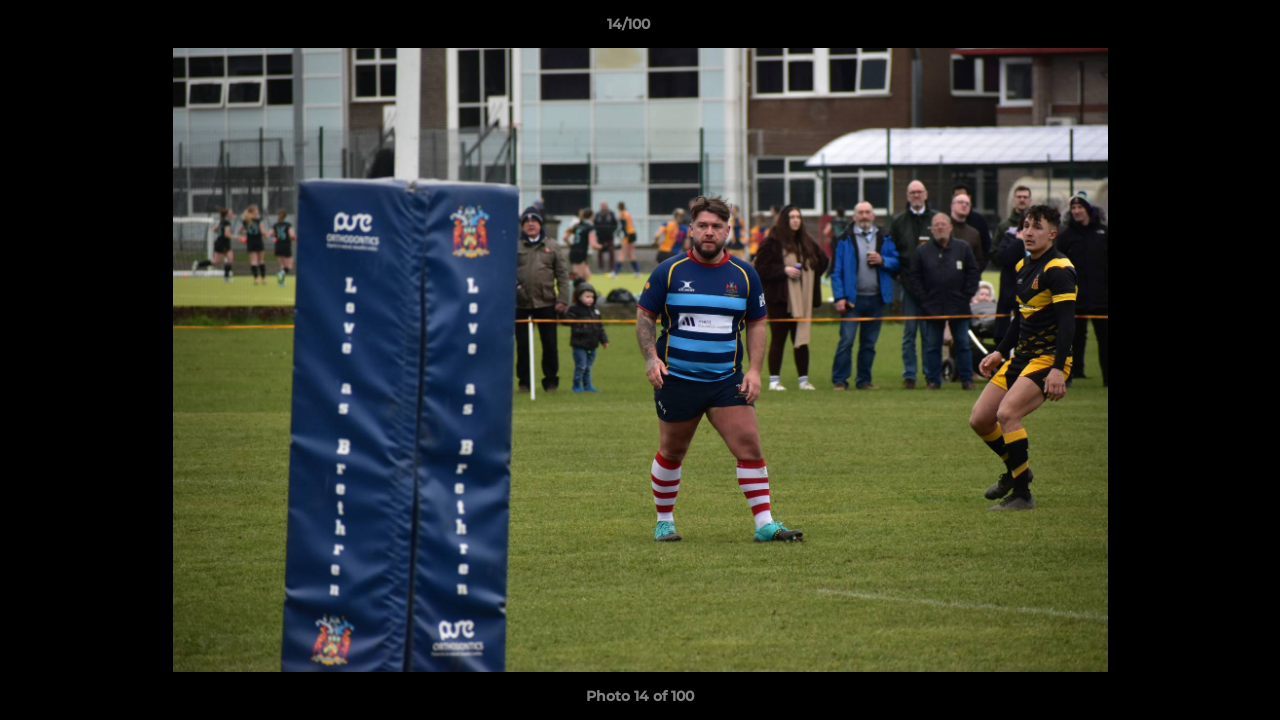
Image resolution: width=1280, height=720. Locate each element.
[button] (1196, 29)
